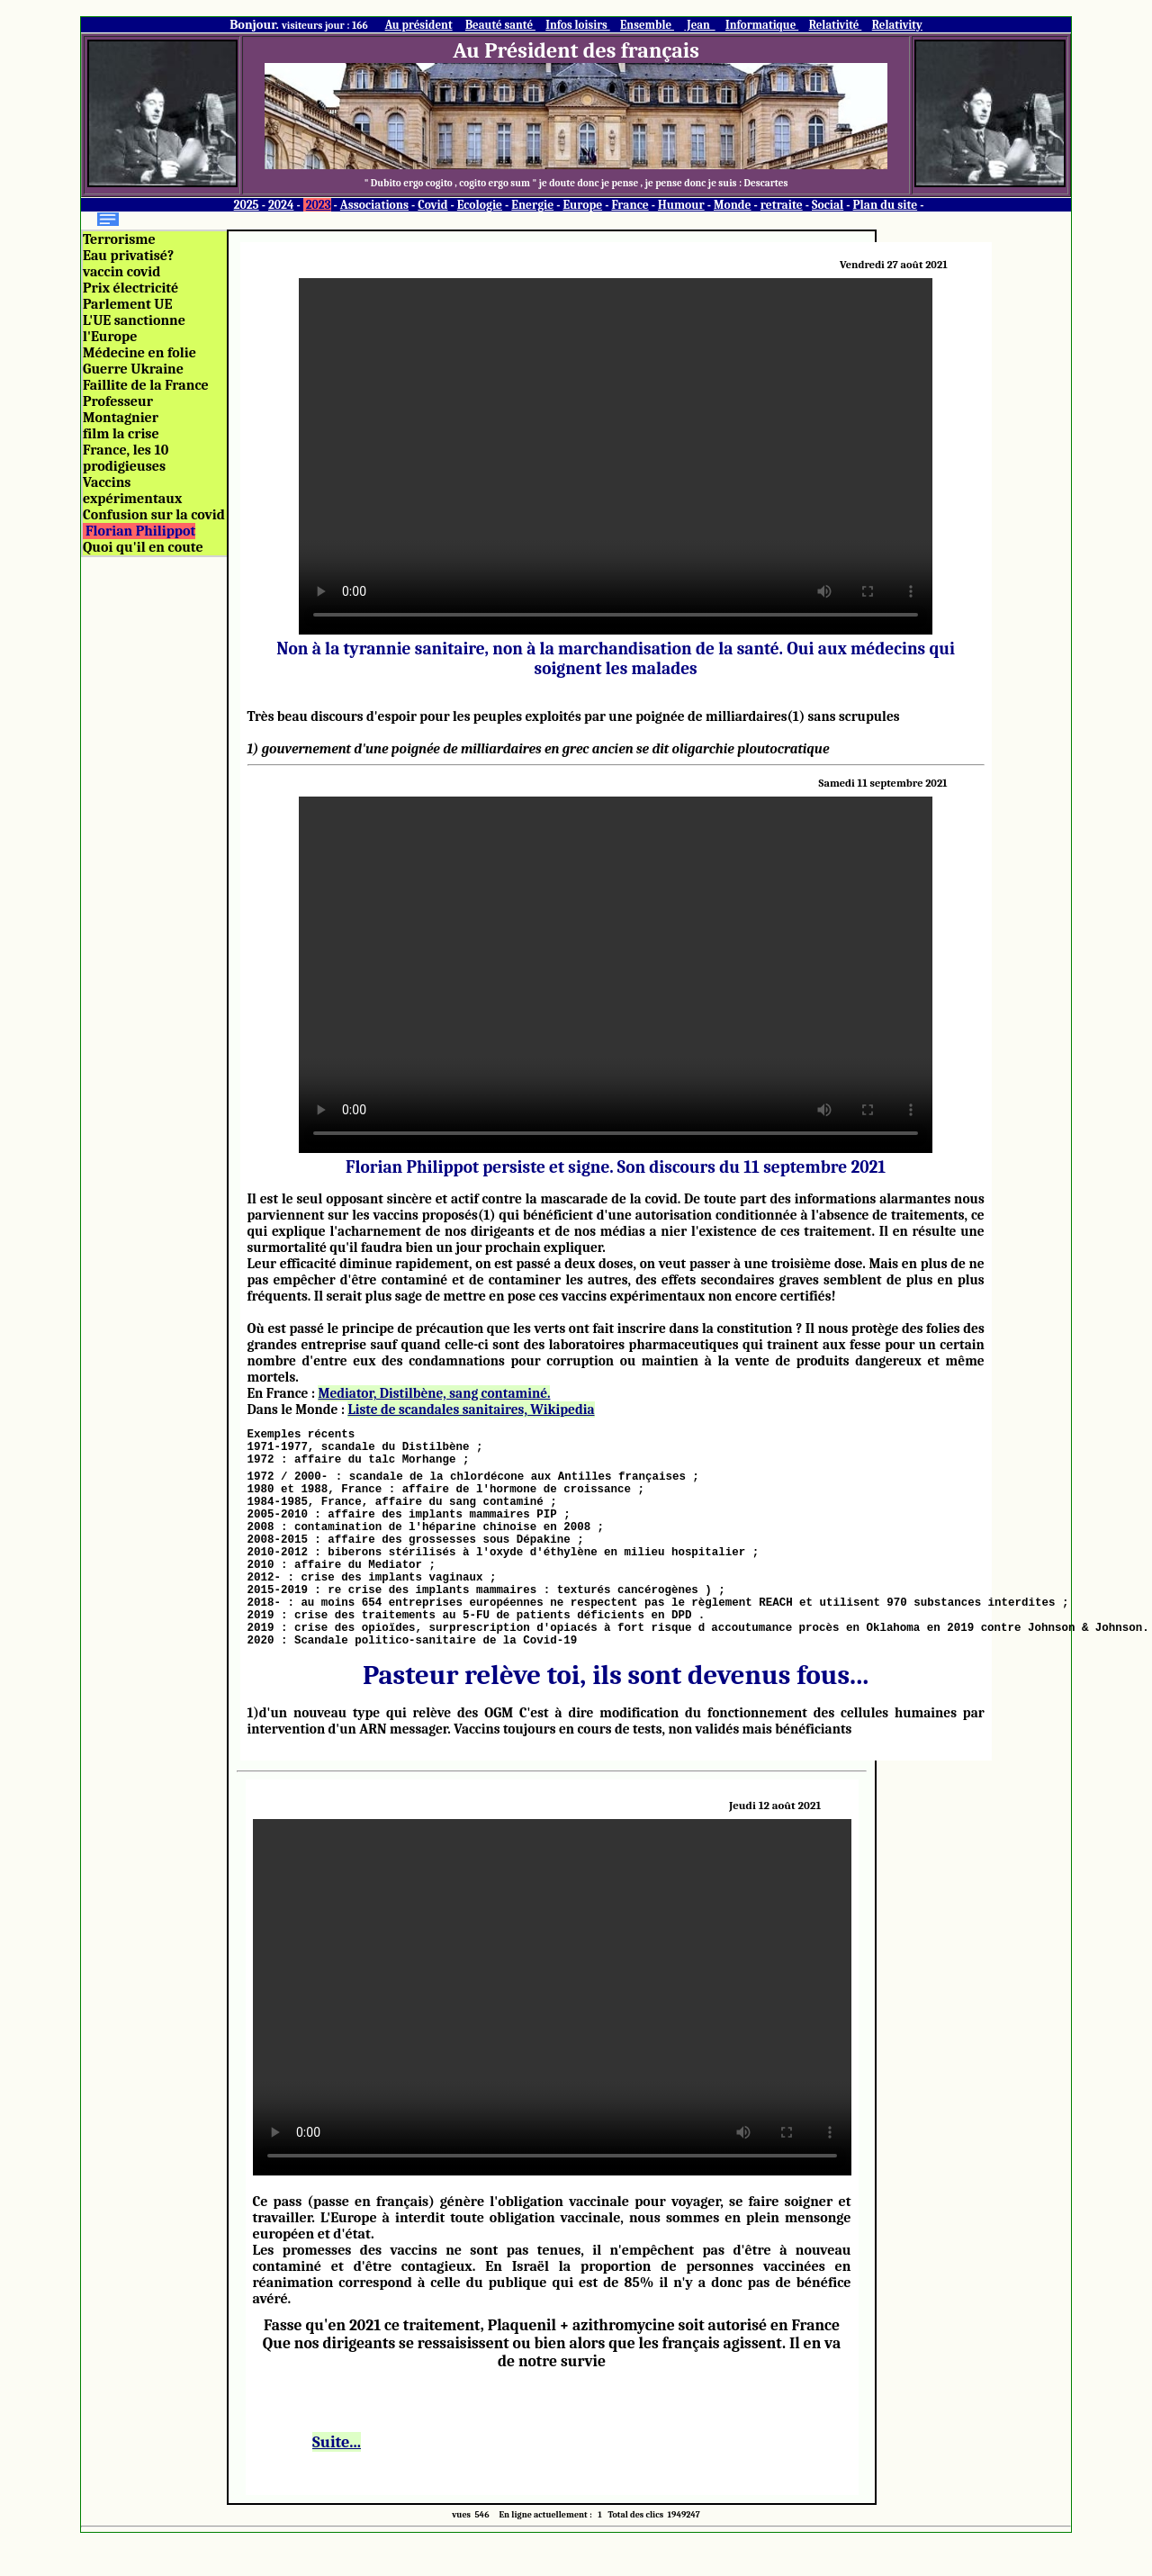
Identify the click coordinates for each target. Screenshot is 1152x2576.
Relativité (835, 25)
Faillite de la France (146, 385)
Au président (419, 25)
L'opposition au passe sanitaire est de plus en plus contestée (552, 2040)
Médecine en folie (139, 353)
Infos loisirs (577, 25)
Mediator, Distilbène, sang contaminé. (434, 1393)
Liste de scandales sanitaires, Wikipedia (470, 1409)
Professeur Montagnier (120, 409)
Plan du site (885, 205)
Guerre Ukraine (133, 369)
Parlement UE (127, 304)
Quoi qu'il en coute (143, 547)
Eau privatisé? (128, 256)
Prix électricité (130, 288)
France (629, 205)
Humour (681, 205)
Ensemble (647, 25)
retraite (781, 205)
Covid (432, 205)
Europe (582, 205)
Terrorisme (119, 239)
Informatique (761, 25)
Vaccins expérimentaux (132, 490)
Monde (733, 205)
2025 (246, 205)
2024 (281, 205)
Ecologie (479, 205)
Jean (699, 25)
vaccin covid (121, 272)
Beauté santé (500, 25)
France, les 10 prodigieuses (125, 458)
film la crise (121, 434)
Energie (532, 205)
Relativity (897, 25)
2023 (318, 205)
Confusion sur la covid (154, 515)
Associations (374, 205)
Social (827, 205)
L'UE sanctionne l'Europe (134, 328)
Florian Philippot (140, 531)
